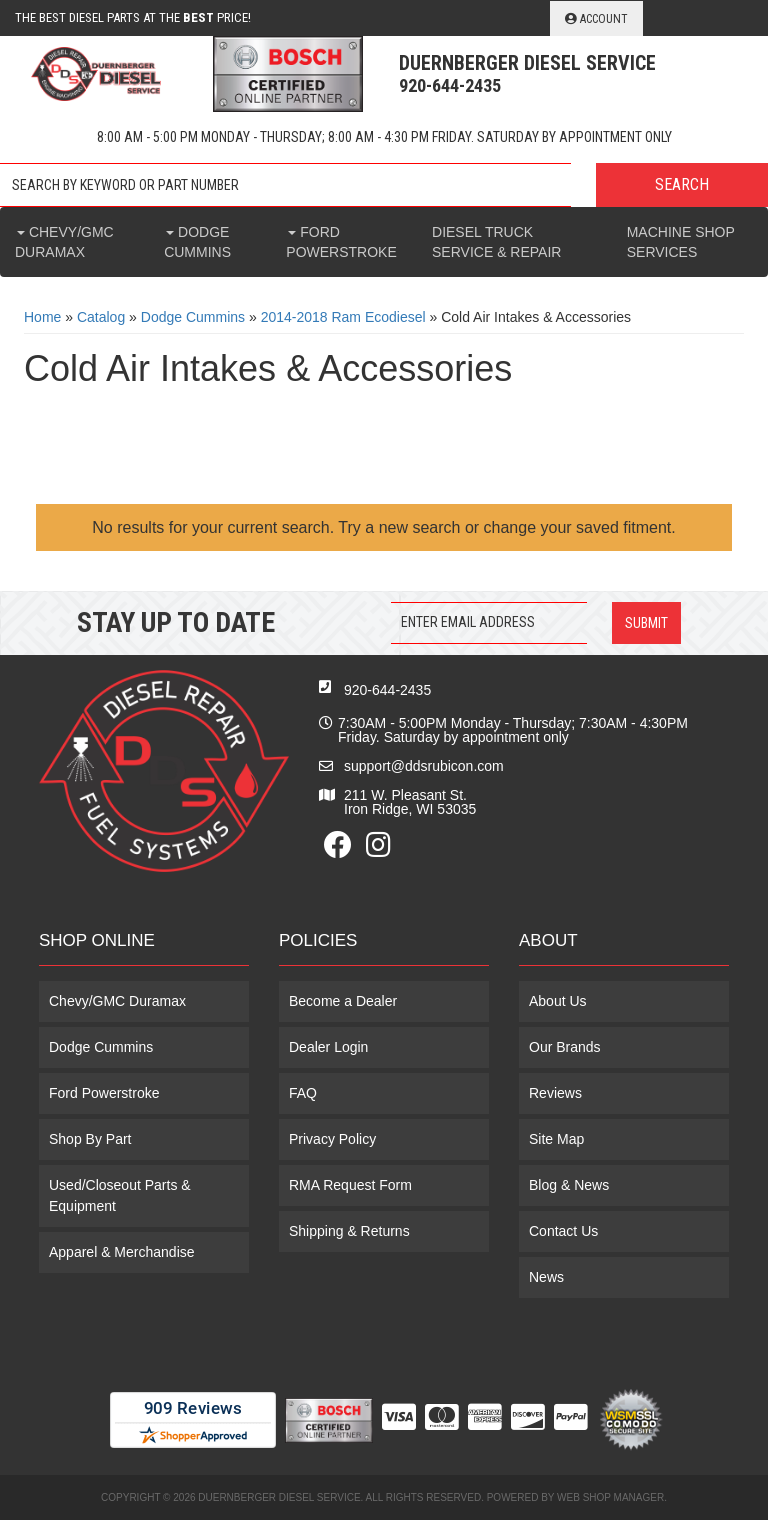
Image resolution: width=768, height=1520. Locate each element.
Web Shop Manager (610, 1497)
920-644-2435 (387, 690)
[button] (384, 185)
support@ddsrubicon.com (424, 766)
